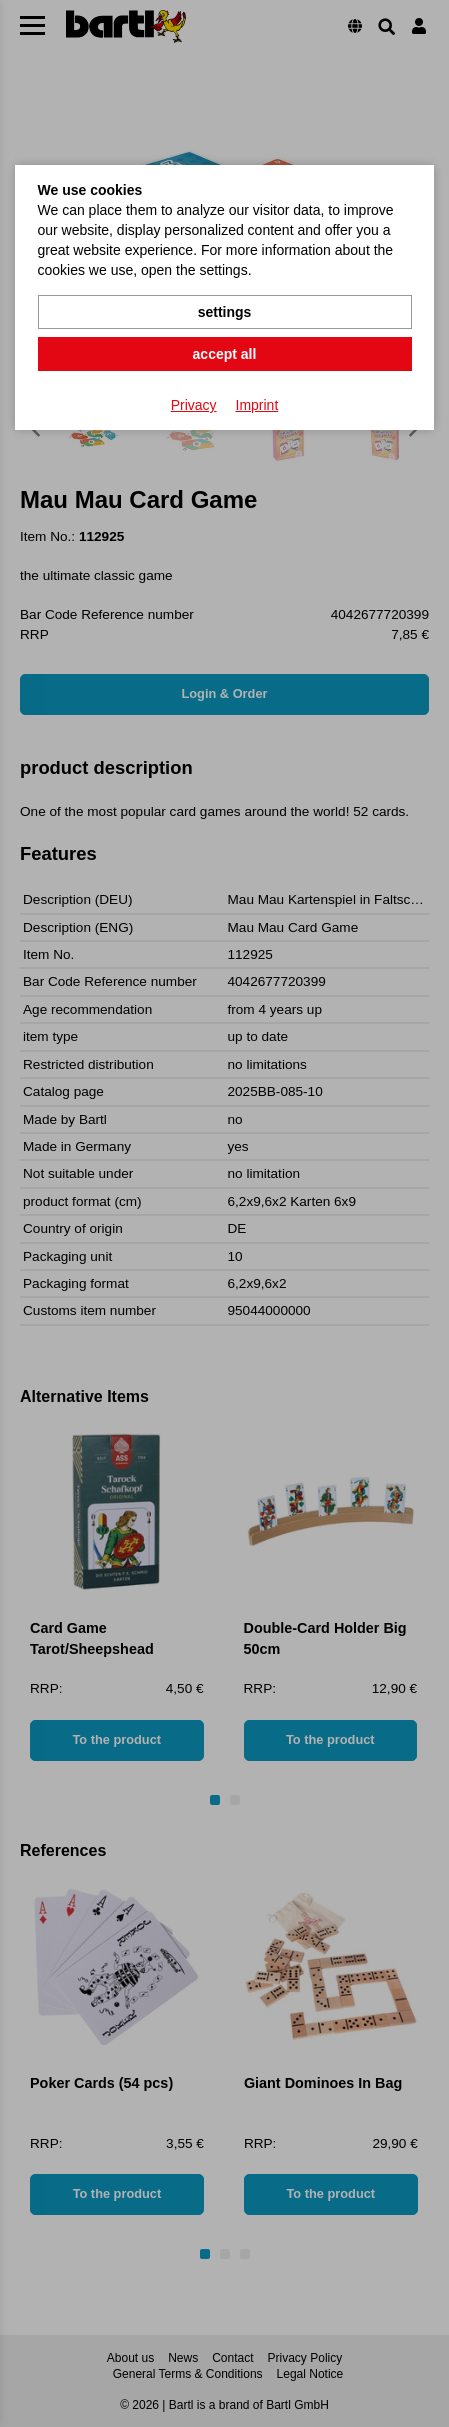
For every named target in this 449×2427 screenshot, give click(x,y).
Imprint (257, 405)
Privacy (194, 405)
